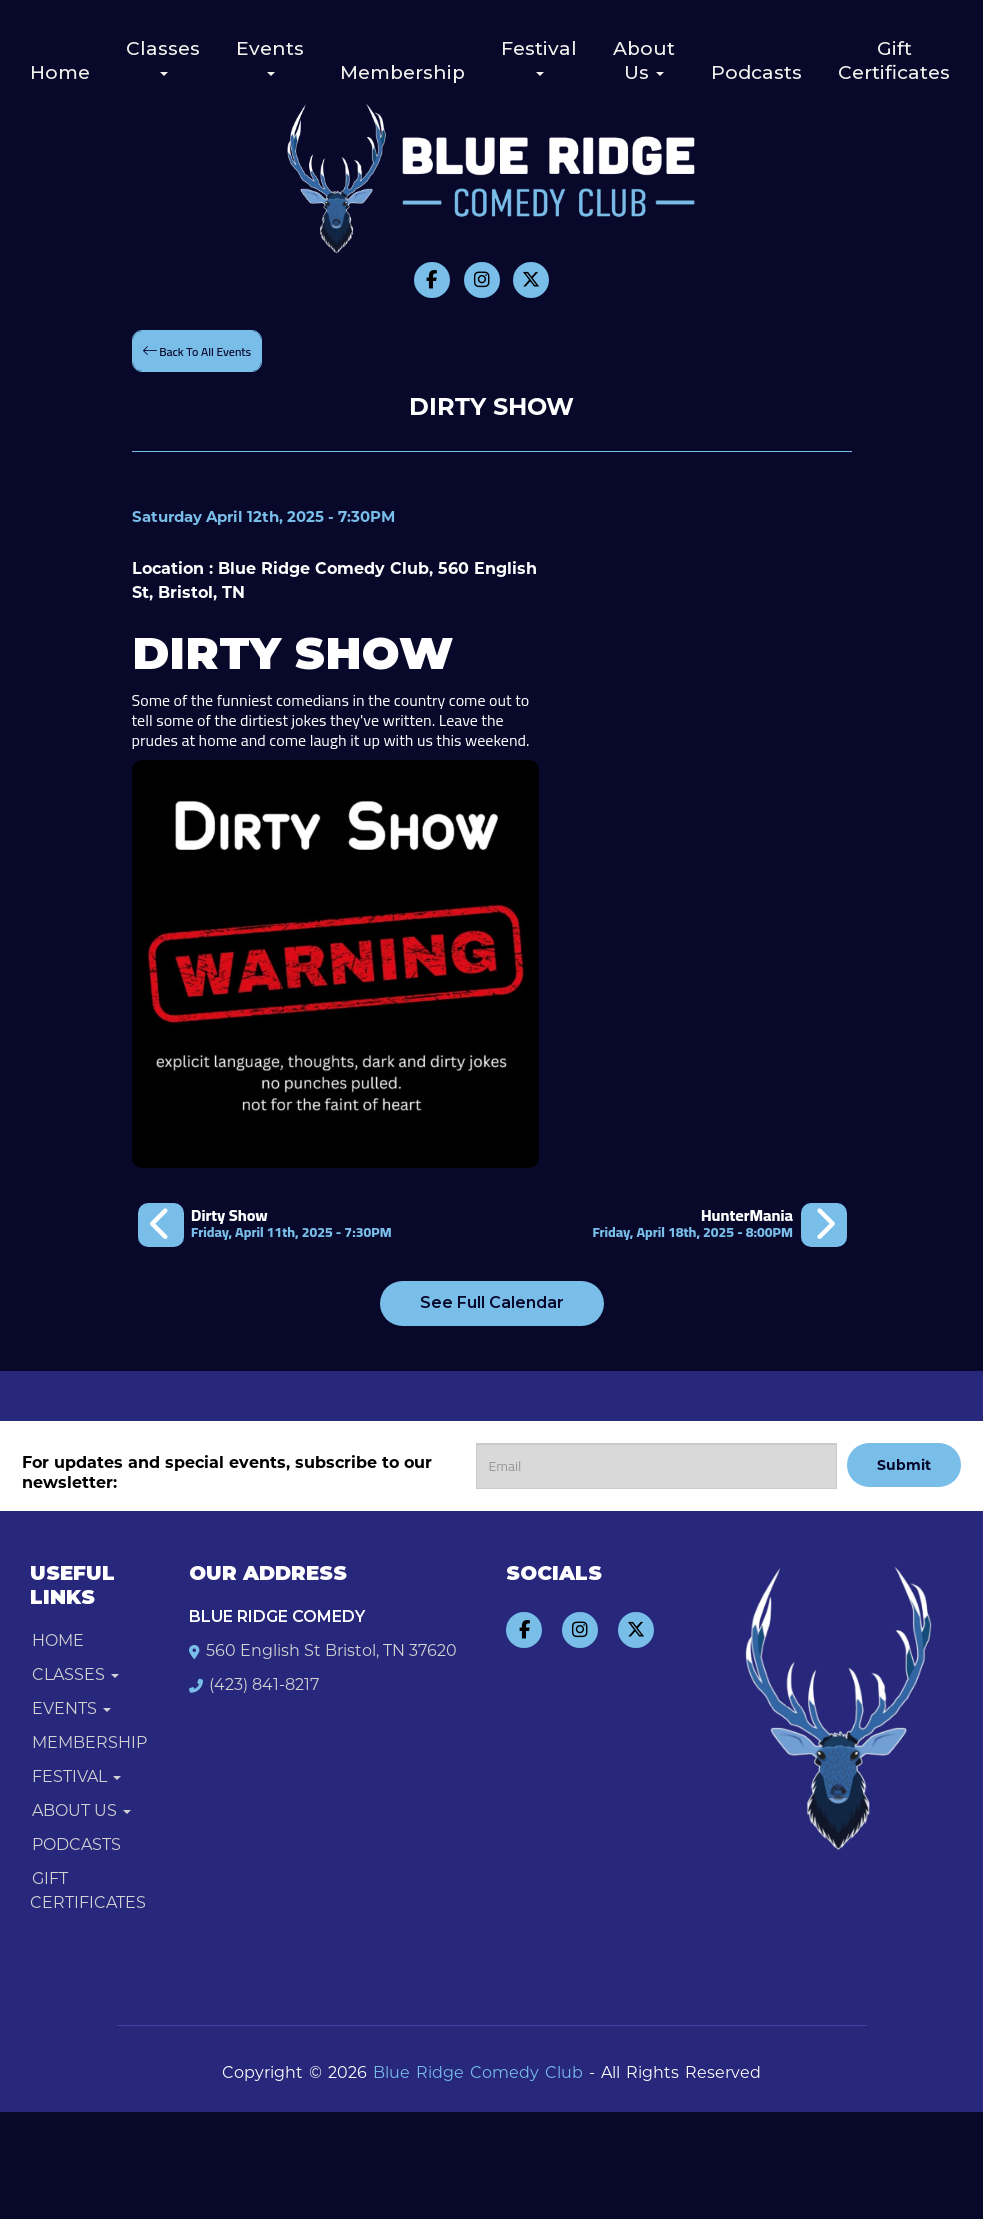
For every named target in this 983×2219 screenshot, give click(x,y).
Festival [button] (539, 56)
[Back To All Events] (197, 350)
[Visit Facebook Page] (432, 280)
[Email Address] (657, 1466)
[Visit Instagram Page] (482, 280)
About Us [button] (644, 60)
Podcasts (756, 72)
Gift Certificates (894, 60)
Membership (402, 72)
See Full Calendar (492, 1302)
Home (60, 72)
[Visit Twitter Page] (531, 280)
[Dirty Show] (265, 1224)
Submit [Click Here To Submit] (904, 1465)
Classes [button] (163, 56)
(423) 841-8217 (264, 1684)
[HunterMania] (719, 1224)
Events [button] (270, 56)
